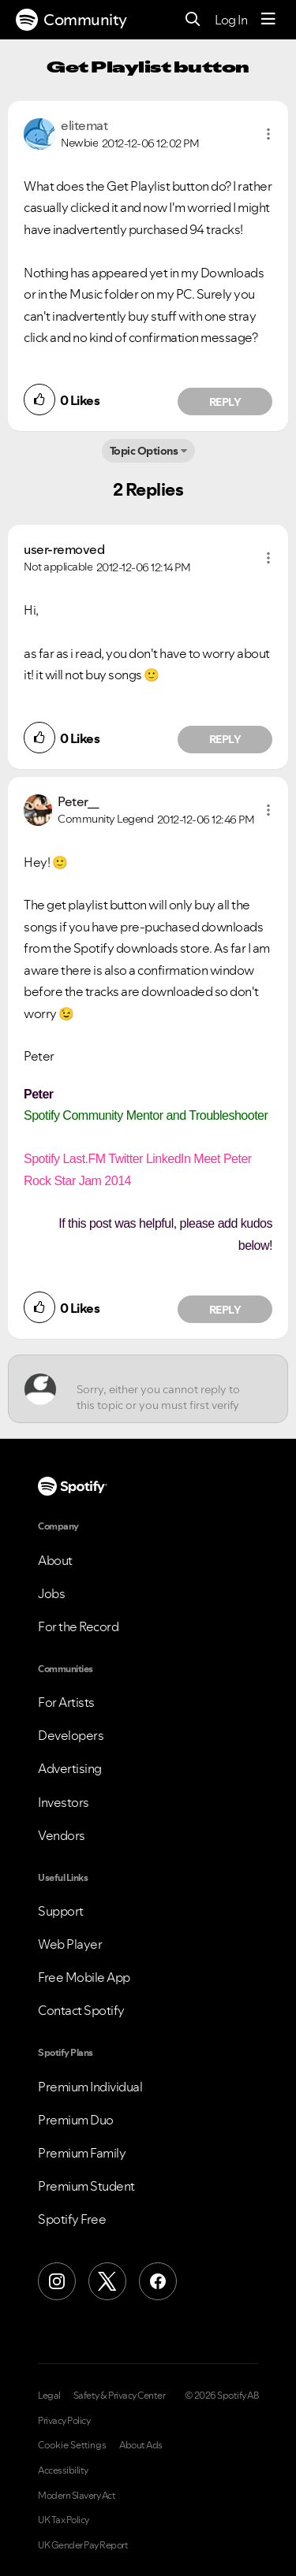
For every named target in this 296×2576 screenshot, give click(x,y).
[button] (268, 134)
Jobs (51, 1593)
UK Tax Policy (63, 2520)
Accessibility (63, 2470)
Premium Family (82, 2153)
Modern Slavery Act (76, 2495)
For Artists (66, 1702)
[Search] (193, 20)
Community (71, 20)
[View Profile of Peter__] (78, 801)
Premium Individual (90, 2086)
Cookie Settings (72, 2445)
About (55, 1560)
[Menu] (268, 19)
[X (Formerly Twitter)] (107, 2281)
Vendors (61, 1835)
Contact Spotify (81, 2010)
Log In (231, 19)
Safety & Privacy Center (119, 2395)
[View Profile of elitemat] (84, 125)
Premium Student (86, 2186)
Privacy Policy (64, 2420)
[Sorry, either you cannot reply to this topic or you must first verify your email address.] (162, 1388)
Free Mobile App (84, 1977)
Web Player (70, 1944)
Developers (70, 1735)
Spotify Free (72, 2219)
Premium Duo (76, 2119)
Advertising (70, 1768)
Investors (63, 1802)
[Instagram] (57, 2281)
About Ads (141, 2445)
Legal (49, 2395)
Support (61, 1911)
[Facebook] (158, 2281)
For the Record (78, 1626)
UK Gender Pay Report (83, 2545)
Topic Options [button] (144, 451)
